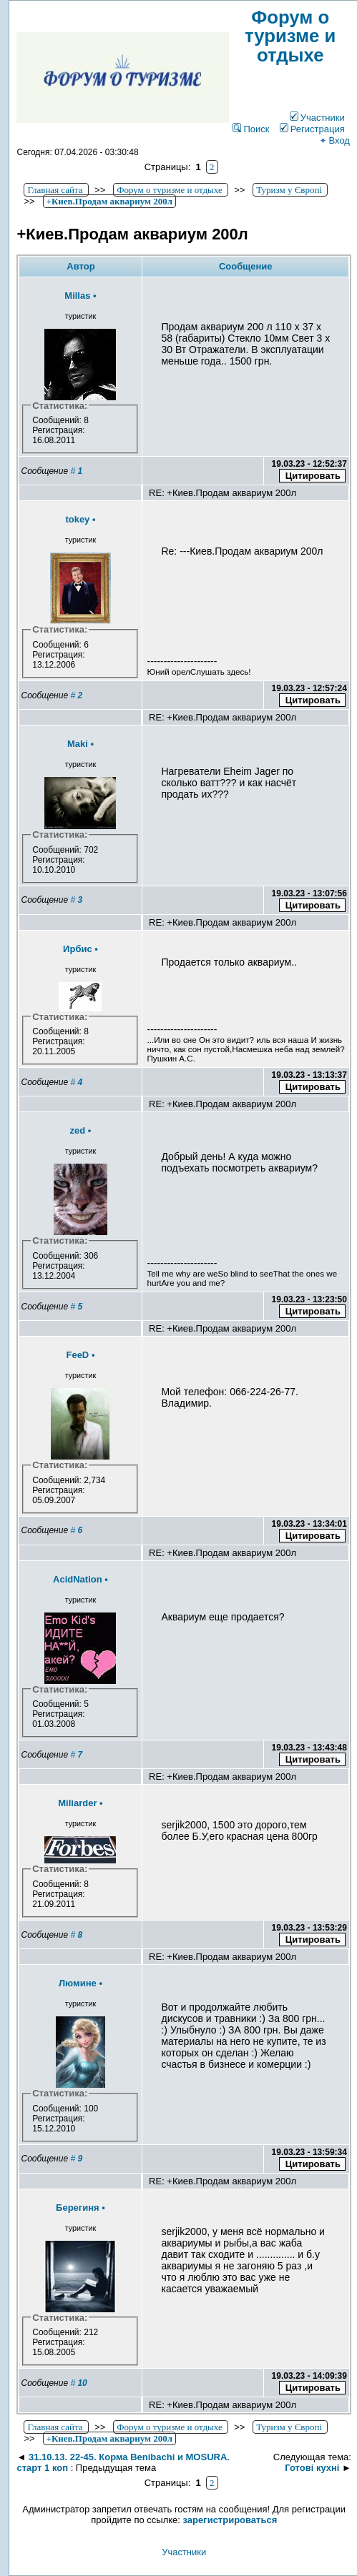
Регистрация (312, 129)
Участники (317, 117)
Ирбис (77, 948)
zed (78, 1130)
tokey (77, 519)
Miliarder (77, 1803)
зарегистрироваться (230, 2520)
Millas (77, 295)
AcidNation (77, 1579)
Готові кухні (312, 2467)
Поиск (251, 129)
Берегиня (77, 2207)
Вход (334, 140)
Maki (77, 743)
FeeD (77, 1354)
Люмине (78, 1983)
